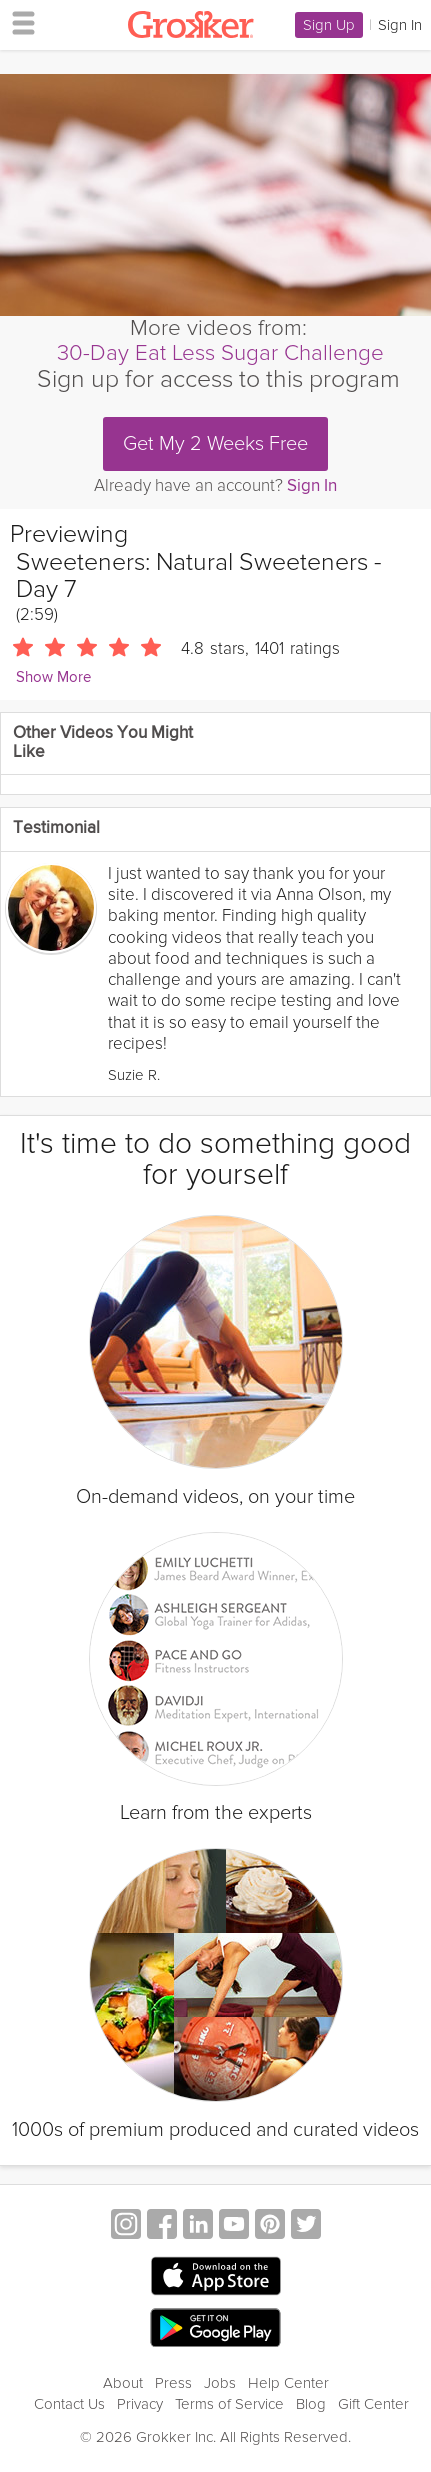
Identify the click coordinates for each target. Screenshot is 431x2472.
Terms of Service (229, 2404)
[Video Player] (215, 195)
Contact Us (69, 2404)
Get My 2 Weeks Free (215, 444)
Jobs (220, 2383)
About (123, 2383)
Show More (53, 677)
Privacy (140, 2404)
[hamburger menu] (18, 22)
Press (173, 2383)
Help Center (288, 2383)
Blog (311, 2404)
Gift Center (373, 2404)
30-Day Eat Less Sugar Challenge (220, 353)
